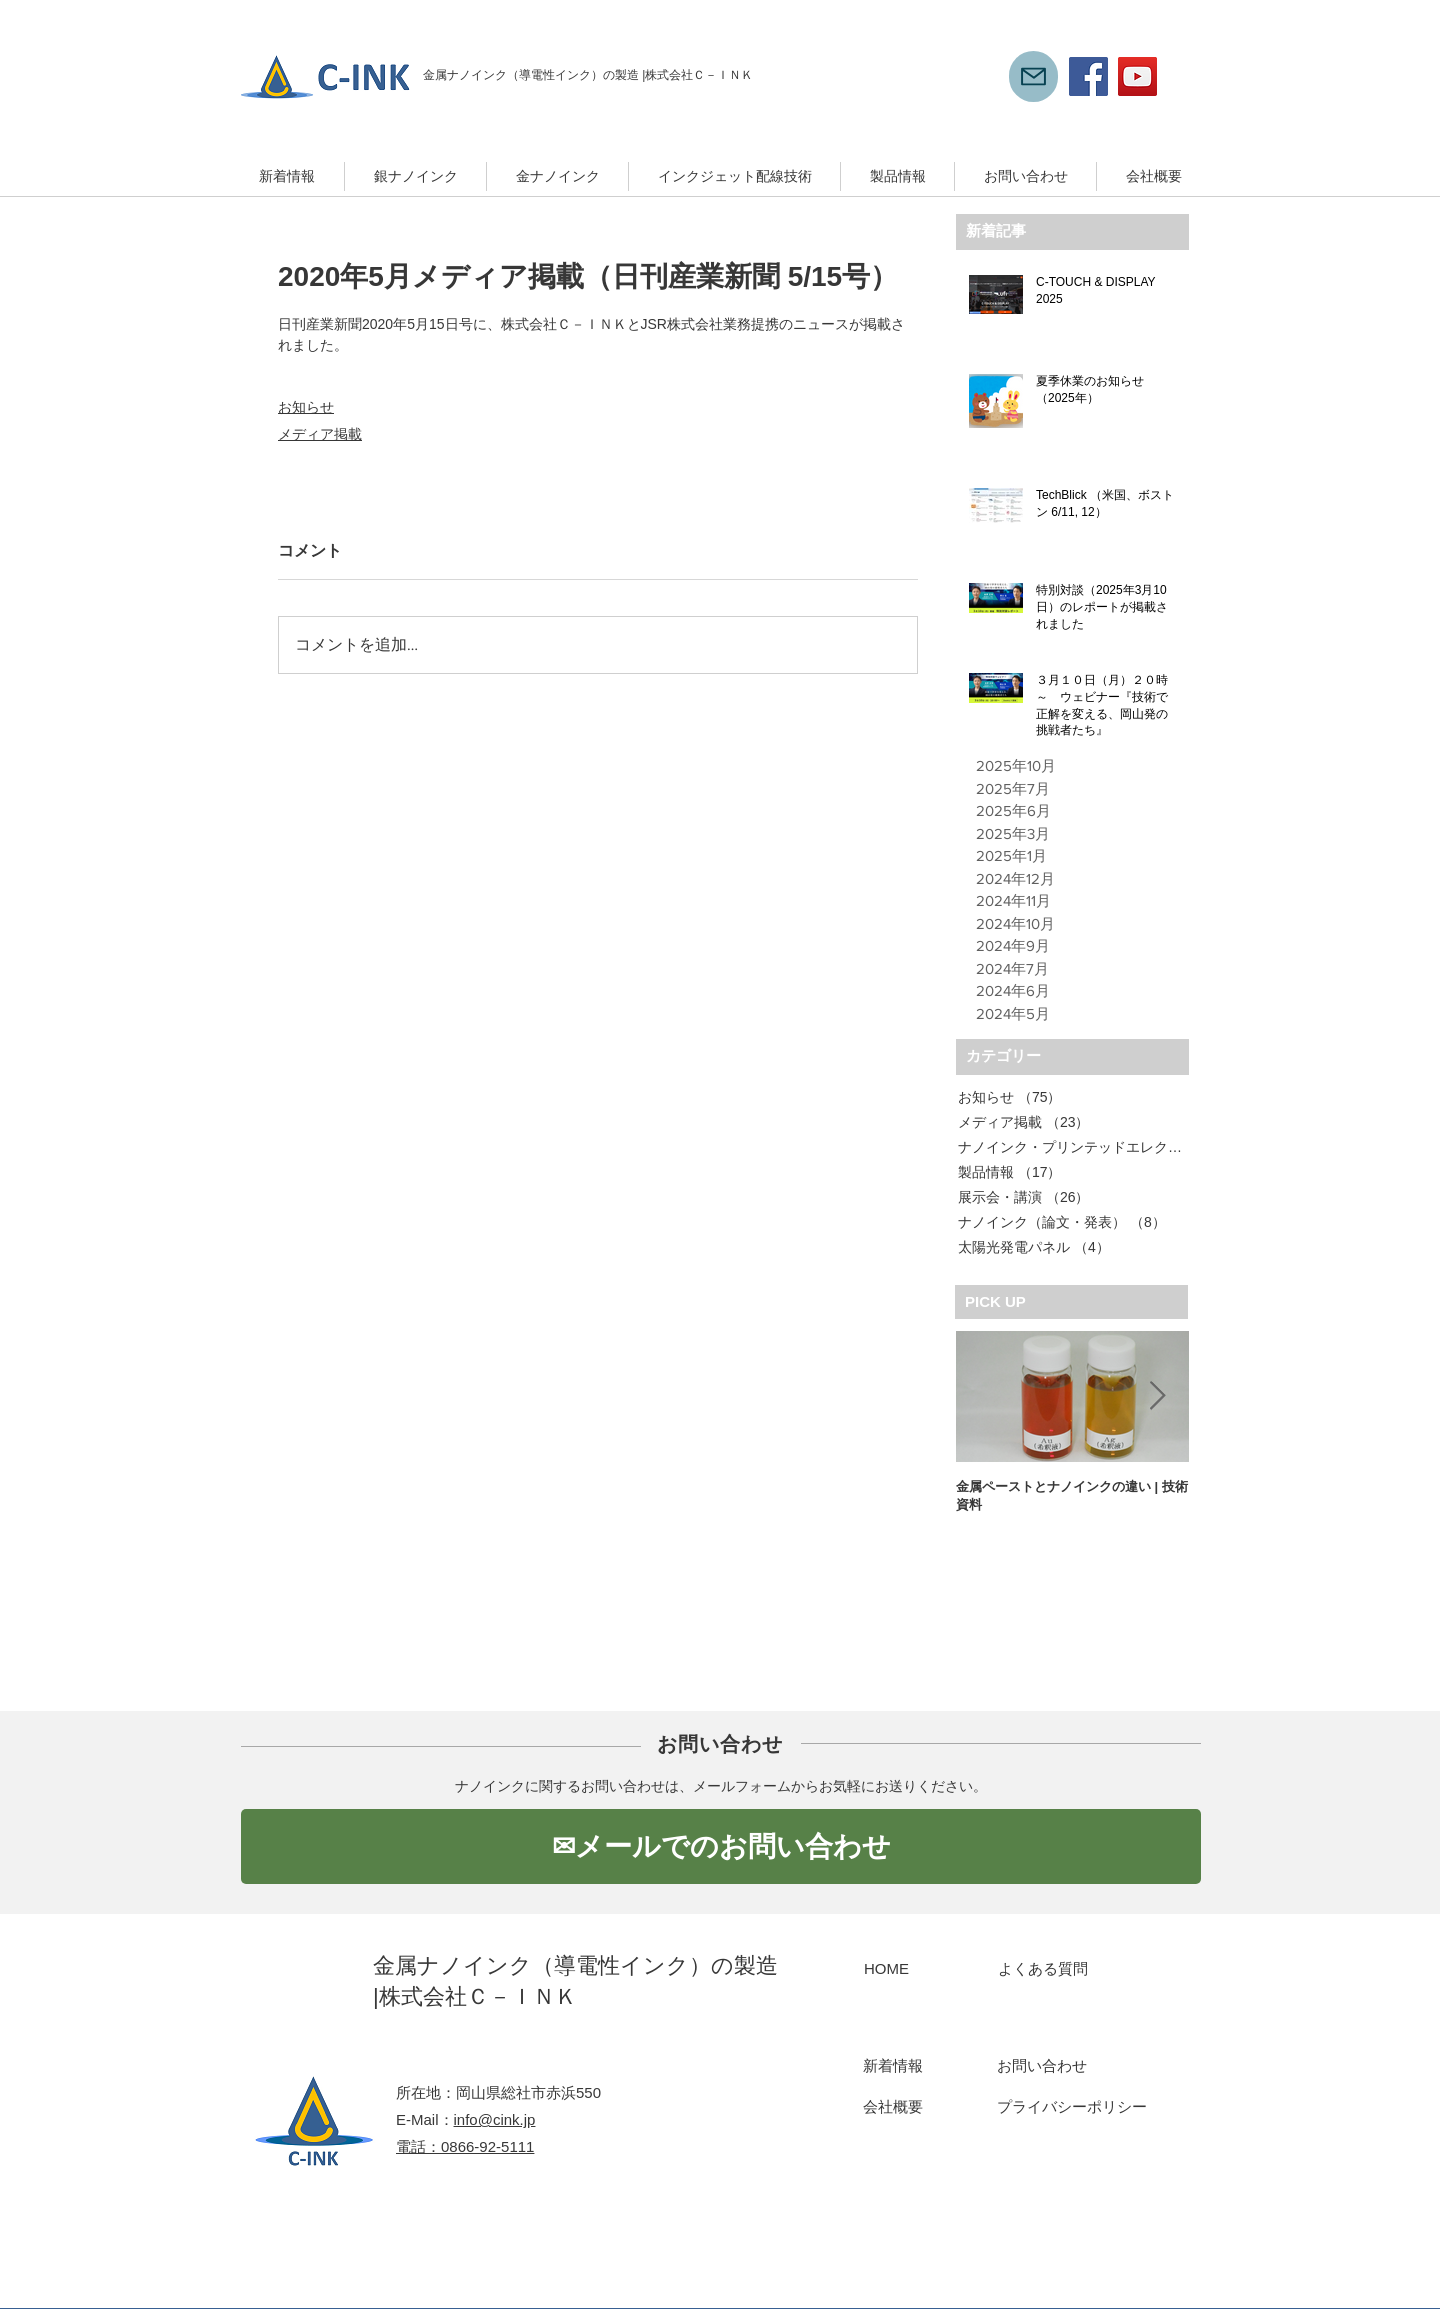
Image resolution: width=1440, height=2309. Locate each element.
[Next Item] (1157, 1396)
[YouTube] (1137, 76)
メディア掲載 (320, 434)
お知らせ (306, 407)
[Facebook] (1088, 76)
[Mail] (1033, 76)
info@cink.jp (495, 2119)
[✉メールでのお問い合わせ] (721, 1846)
